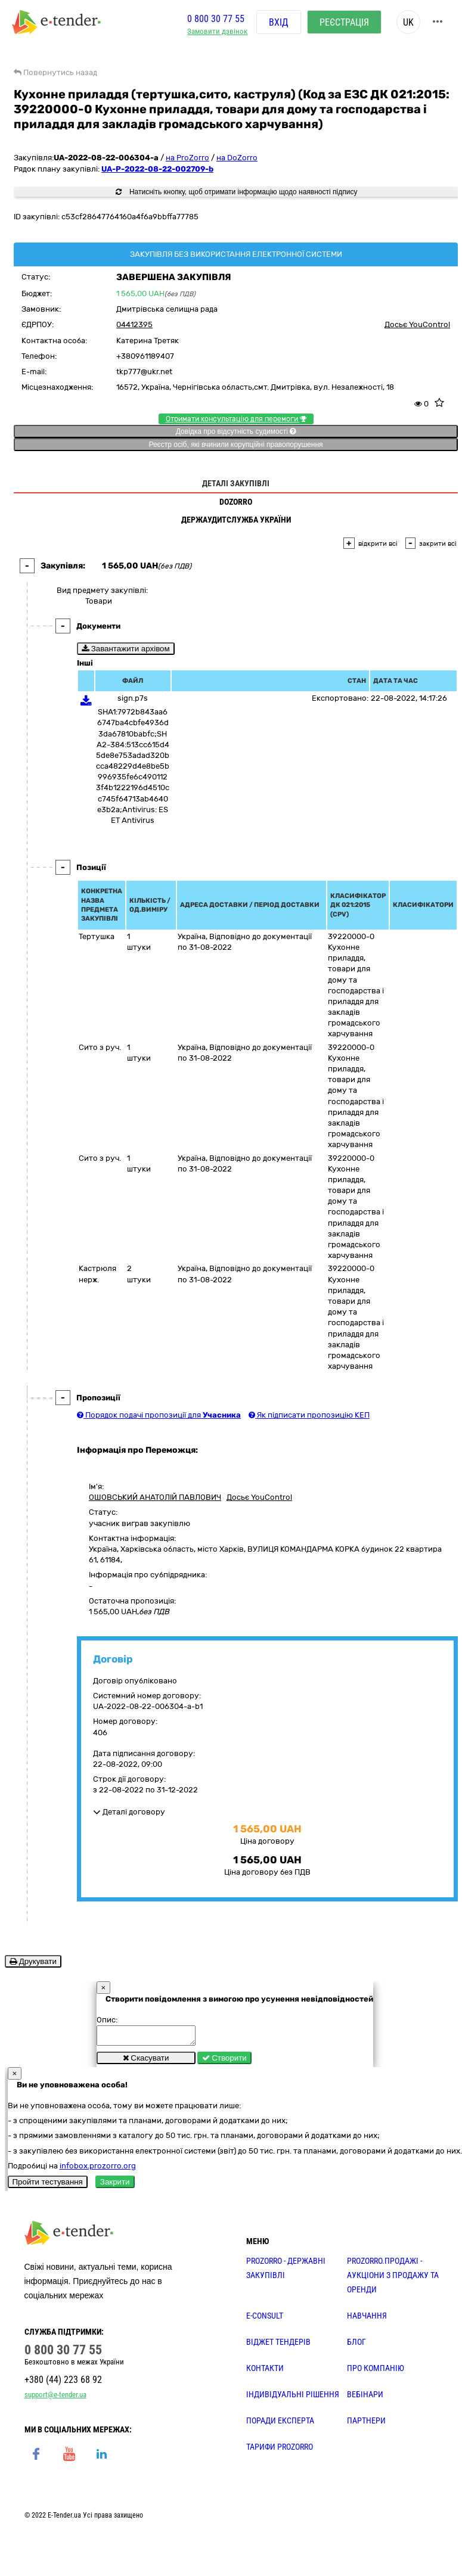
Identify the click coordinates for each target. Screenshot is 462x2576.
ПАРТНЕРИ (366, 2424)
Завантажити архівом (126, 648)
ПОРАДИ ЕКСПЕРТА (280, 2424)
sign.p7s (132, 698)
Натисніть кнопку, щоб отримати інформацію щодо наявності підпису (237, 192)
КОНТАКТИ (265, 2371)
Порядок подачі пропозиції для (159, 1414)
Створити (224, 2061)
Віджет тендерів (278, 2345)
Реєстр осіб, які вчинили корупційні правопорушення (235, 444)
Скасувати (146, 2061)
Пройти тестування (48, 2185)
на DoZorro (237, 157)
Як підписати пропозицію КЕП (309, 1414)
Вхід (279, 23)
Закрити (115, 2185)
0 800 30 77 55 (215, 20)
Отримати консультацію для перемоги (236, 419)
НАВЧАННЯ (367, 2319)
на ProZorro (187, 157)
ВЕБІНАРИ (365, 2398)
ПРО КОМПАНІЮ (375, 2371)
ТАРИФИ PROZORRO (279, 2450)
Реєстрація (344, 23)
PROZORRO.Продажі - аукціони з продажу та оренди (393, 2279)
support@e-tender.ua (55, 2398)
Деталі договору (129, 1811)
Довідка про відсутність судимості (236, 431)
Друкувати (33, 1961)
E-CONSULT (264, 2319)
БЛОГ (356, 2345)
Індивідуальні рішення (292, 2398)
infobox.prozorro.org (98, 2169)
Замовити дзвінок (217, 33)
